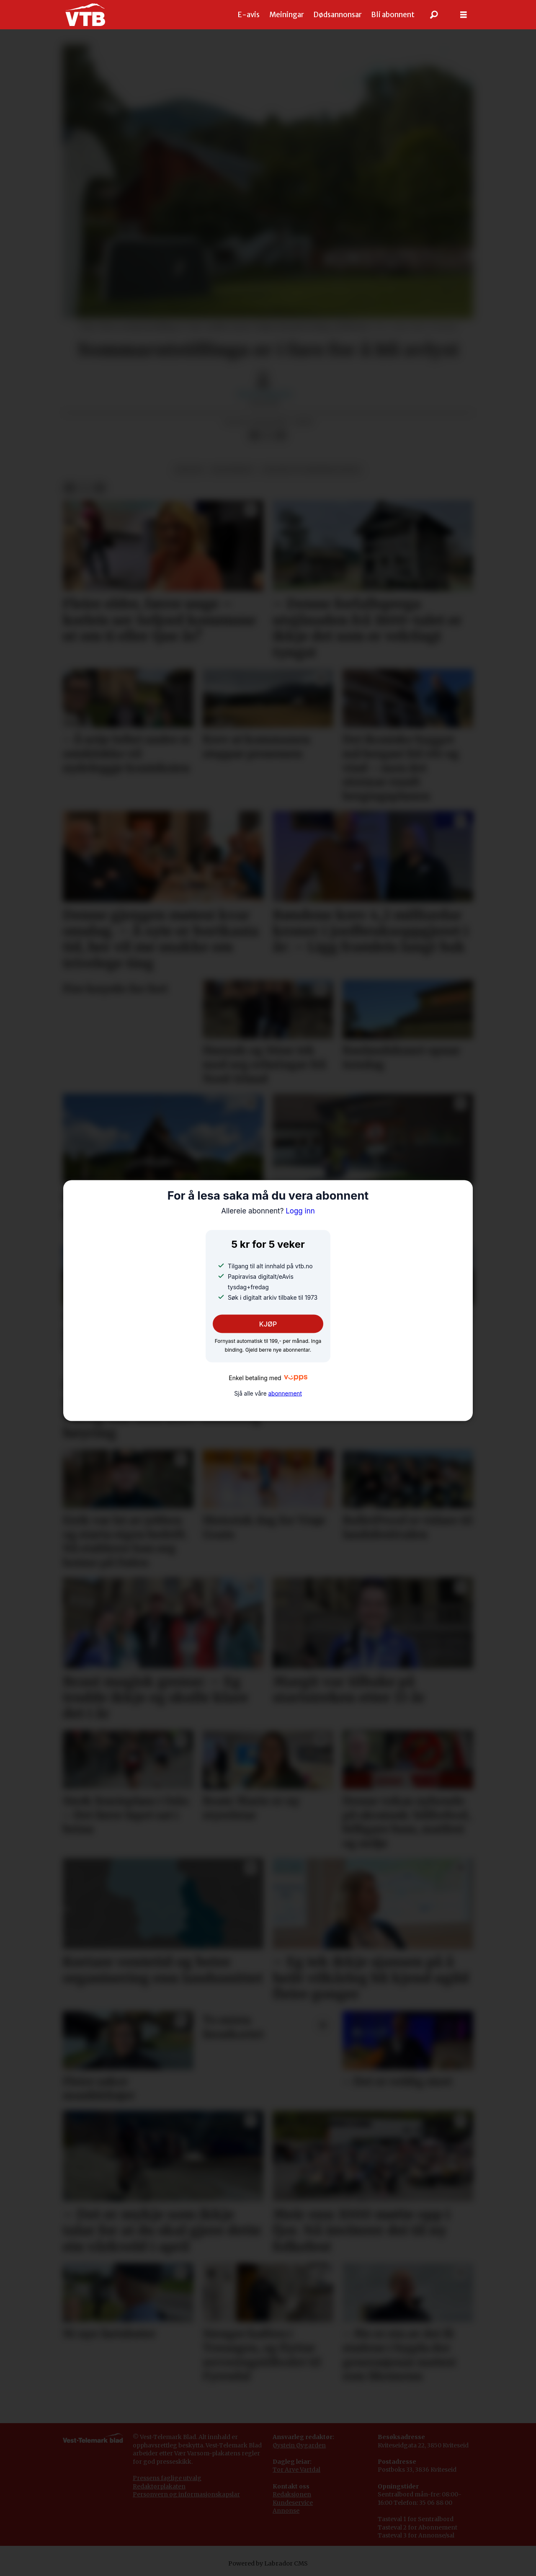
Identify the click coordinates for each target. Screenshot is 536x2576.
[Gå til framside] (85, 14)
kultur (189, 469)
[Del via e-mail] (281, 435)
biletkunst (232, 469)
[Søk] (434, 14)
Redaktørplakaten (159, 2486)
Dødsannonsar (337, 14)
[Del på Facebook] (254, 435)
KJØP (268, 1323)
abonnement (285, 1393)
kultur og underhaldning (312, 469)
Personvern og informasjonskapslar (186, 2494)
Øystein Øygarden (299, 2445)
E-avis (249, 14)
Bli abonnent (393, 14)
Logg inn (268, 1210)
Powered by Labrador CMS (268, 2563)
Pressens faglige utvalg (167, 2478)
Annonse (286, 2510)
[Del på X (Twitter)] (267, 435)
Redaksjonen (292, 2494)
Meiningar (286, 14)
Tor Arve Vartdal (296, 2469)
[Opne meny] (463, 15)
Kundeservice (293, 2502)
